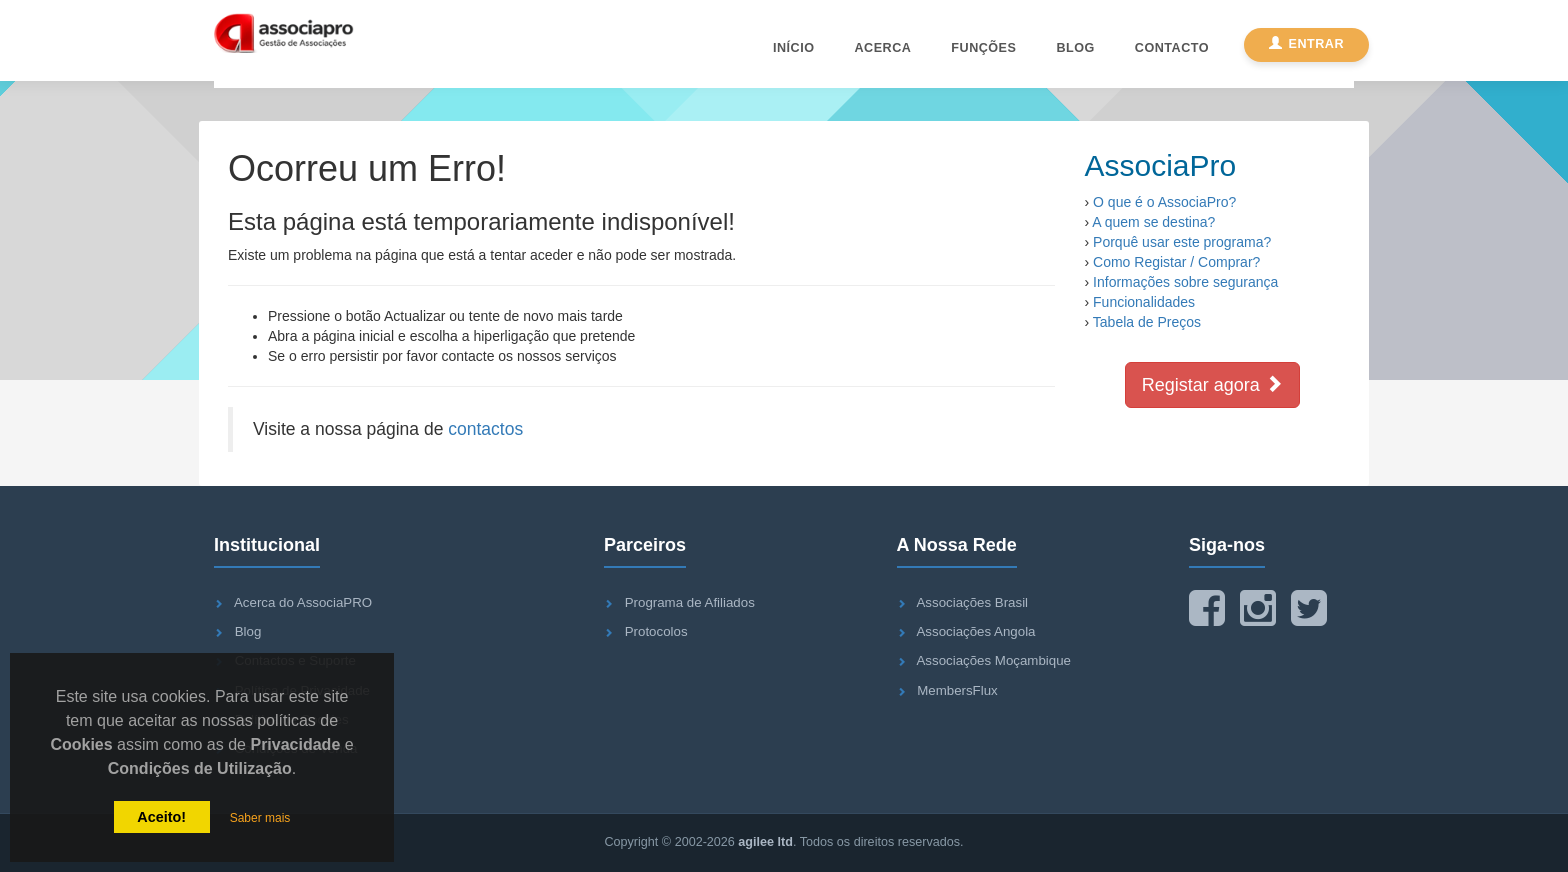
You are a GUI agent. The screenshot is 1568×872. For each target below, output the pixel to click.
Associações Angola (975, 631)
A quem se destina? (1153, 222)
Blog (1075, 48)
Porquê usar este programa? (1182, 242)
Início (793, 48)
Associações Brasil (972, 602)
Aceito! (161, 817)
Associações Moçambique (993, 660)
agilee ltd (765, 842)
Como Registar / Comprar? (1176, 262)
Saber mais (260, 818)
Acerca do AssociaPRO (303, 602)
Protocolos (656, 631)
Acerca (882, 48)
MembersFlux (957, 690)
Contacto (1172, 48)
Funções (983, 48)
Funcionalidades (1144, 302)
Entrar (1306, 44)
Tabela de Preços (1147, 322)
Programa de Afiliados (690, 602)
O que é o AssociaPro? (1164, 202)
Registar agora (1212, 384)
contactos (485, 429)
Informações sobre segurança (1185, 282)
